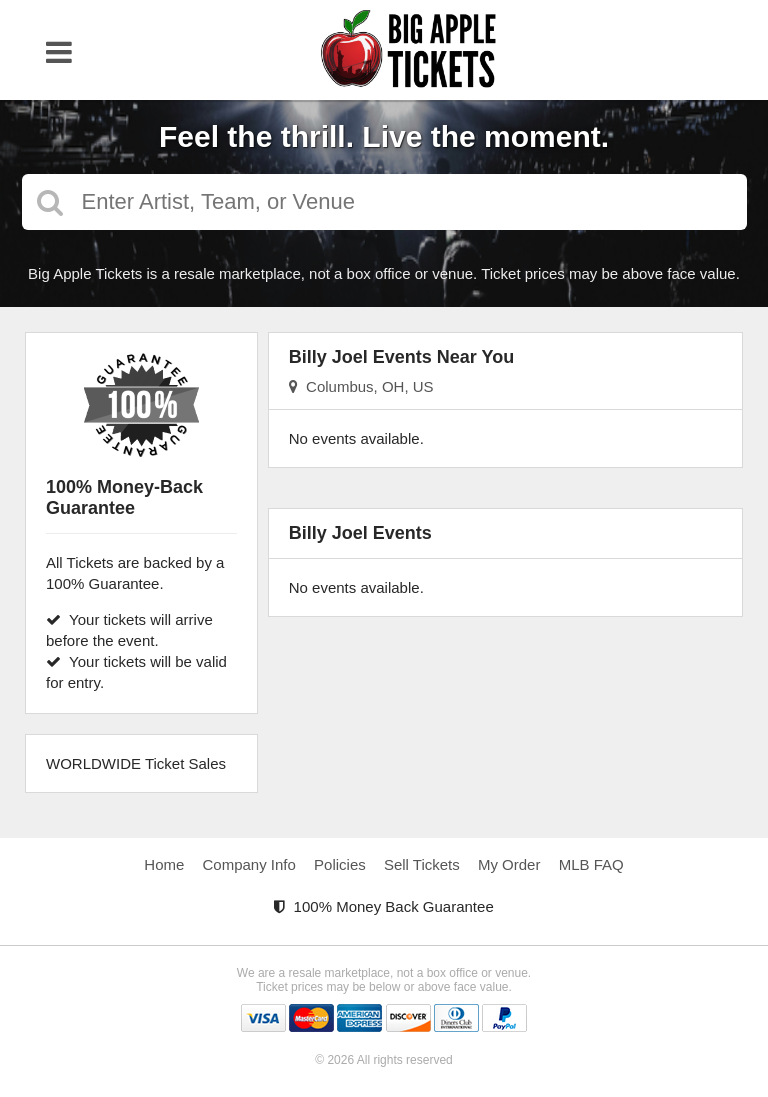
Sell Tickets (422, 864)
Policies (340, 864)
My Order (509, 864)
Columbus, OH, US (361, 386)
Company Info (249, 864)
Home (164, 864)
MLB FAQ (591, 864)
